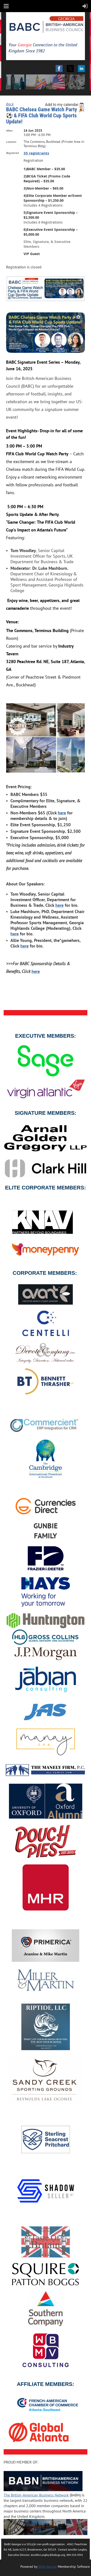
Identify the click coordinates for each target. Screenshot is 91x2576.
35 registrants (36, 153)
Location (11, 142)
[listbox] (65, 105)
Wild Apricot (47, 2566)
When (9, 130)
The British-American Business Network (36, 2495)
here (62, 813)
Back (10, 104)
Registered (12, 153)
